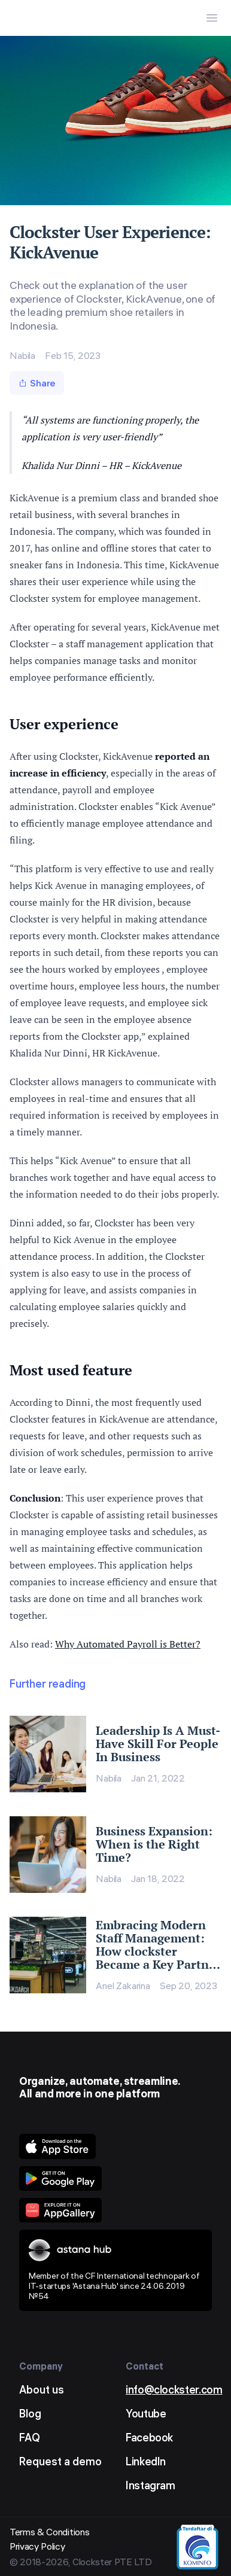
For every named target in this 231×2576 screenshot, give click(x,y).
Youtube (146, 2413)
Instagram (150, 2485)
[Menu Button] (212, 18)
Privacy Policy (37, 2546)
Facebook (149, 2437)
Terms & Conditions (49, 2532)
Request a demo (60, 2461)
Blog (30, 2413)
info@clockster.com (174, 2390)
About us (41, 2390)
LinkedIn (146, 2461)
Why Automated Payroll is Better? (127, 1644)
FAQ (29, 2437)
